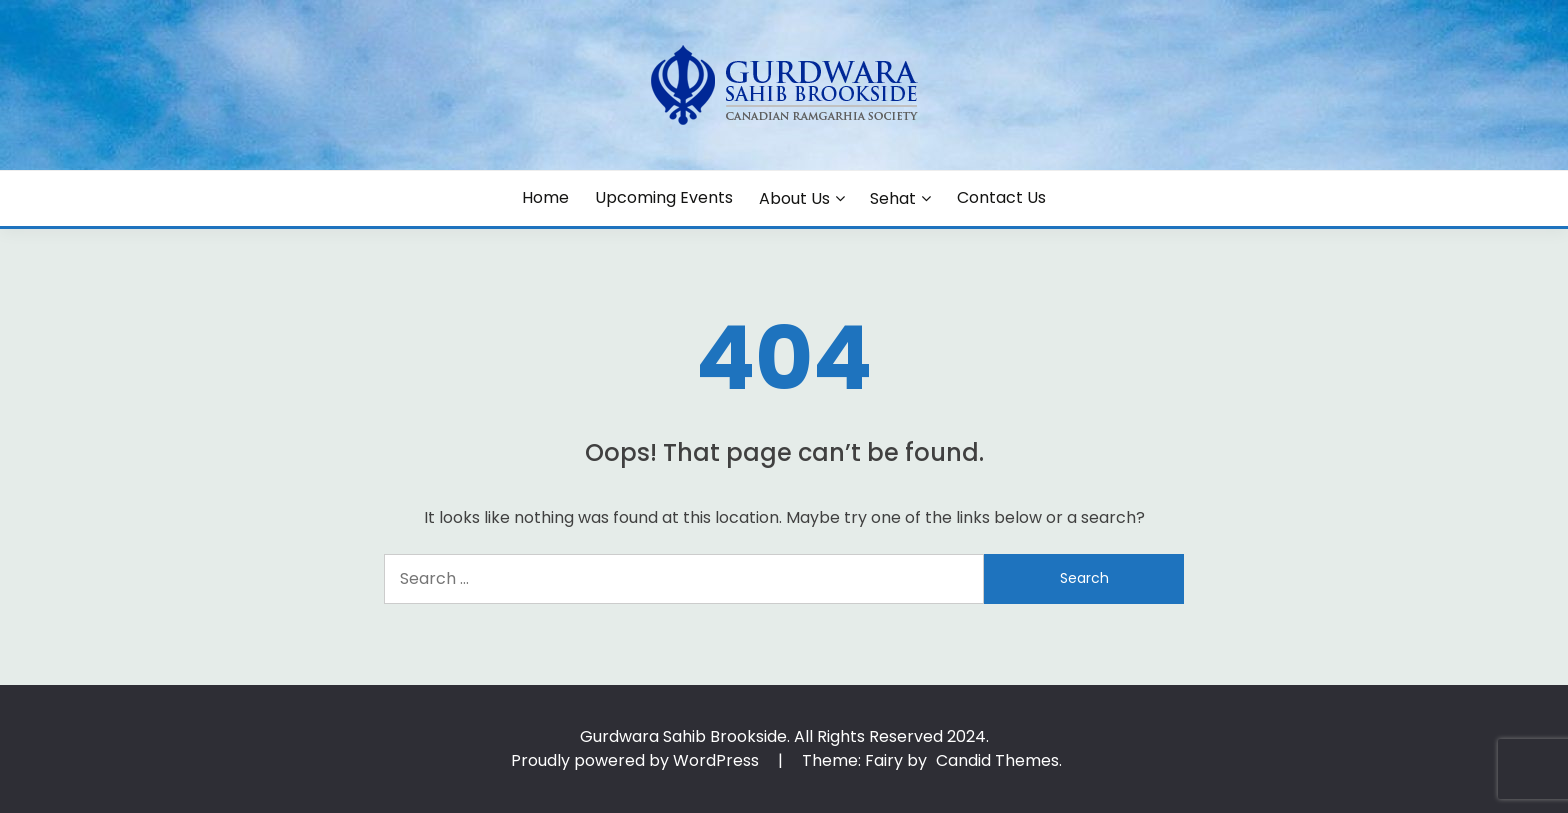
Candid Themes (997, 760)
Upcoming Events (664, 197)
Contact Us (1001, 197)
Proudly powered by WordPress (637, 760)
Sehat (893, 198)
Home (545, 197)
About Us (794, 198)
